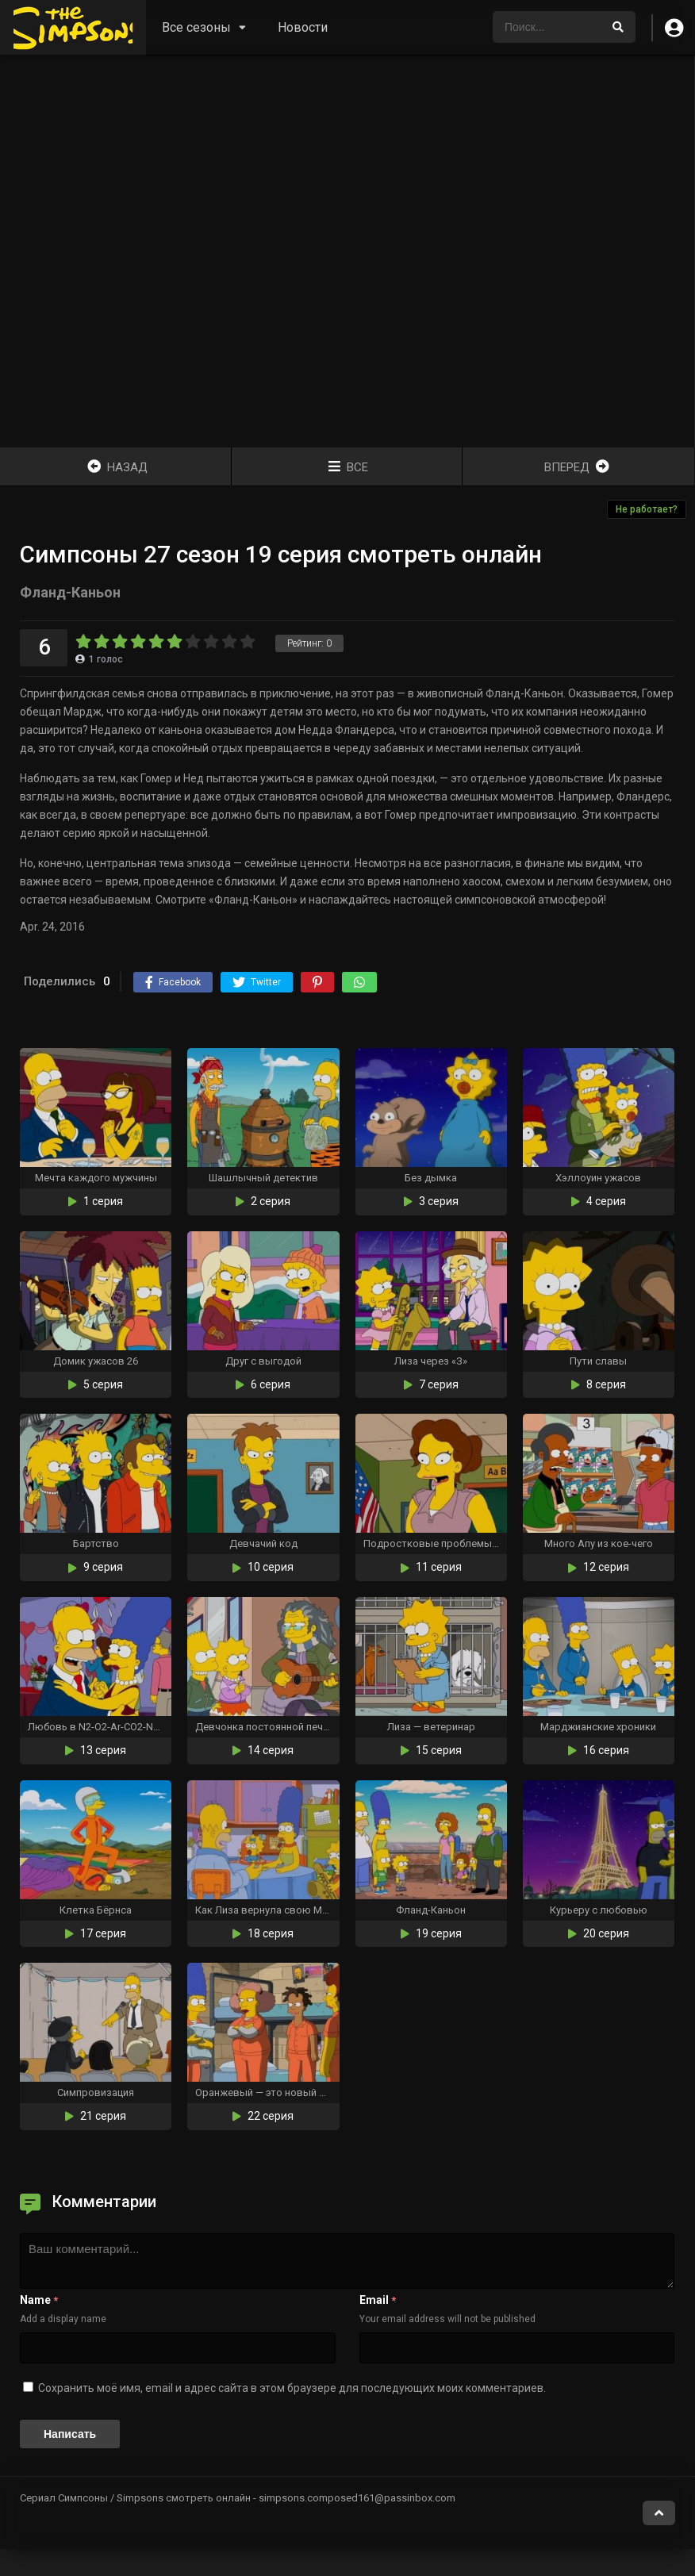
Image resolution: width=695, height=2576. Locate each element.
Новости (303, 27)
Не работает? (647, 509)
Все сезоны (196, 27)
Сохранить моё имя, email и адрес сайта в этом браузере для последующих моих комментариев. (292, 2388)
